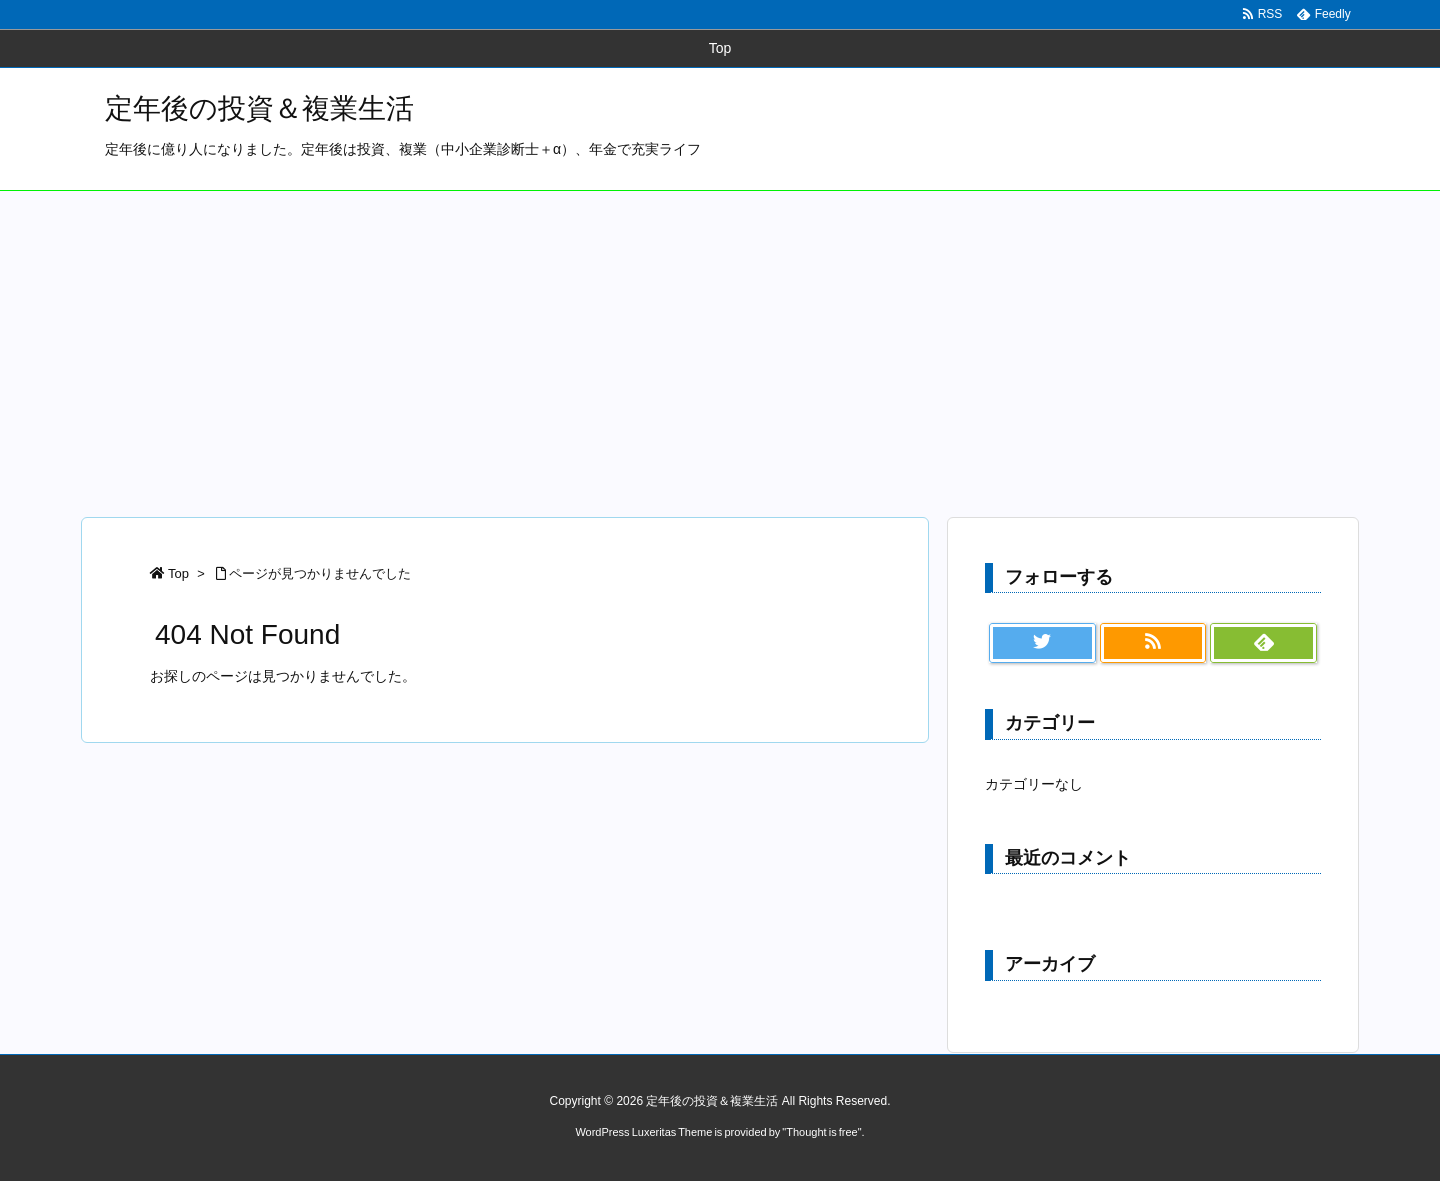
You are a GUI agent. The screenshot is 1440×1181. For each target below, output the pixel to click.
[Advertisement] (720, 341)
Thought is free (821, 1132)
